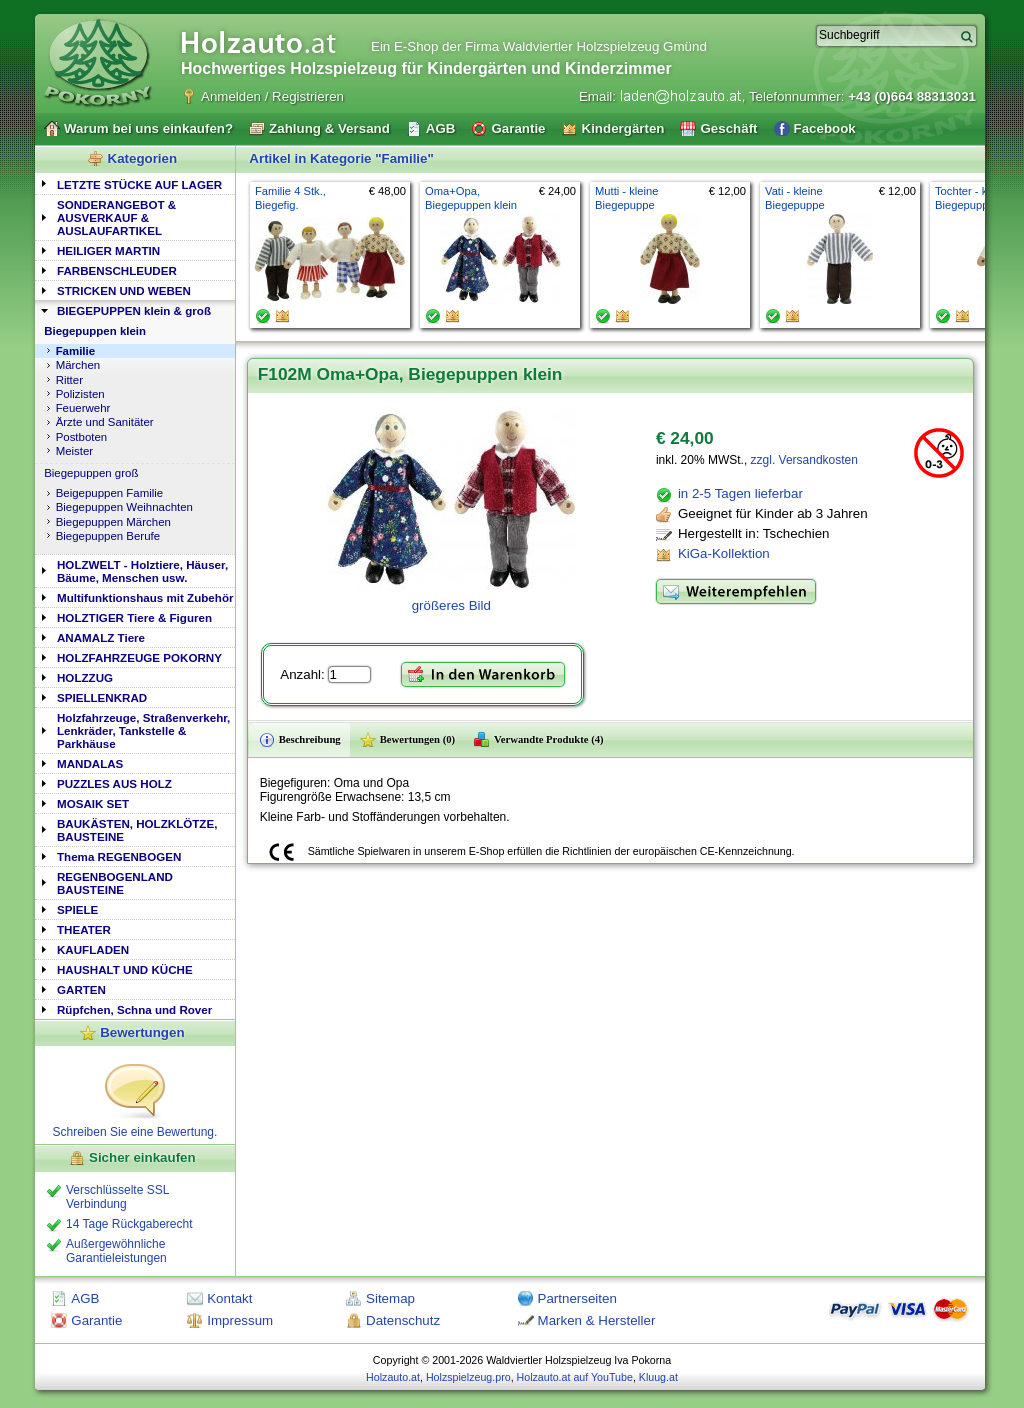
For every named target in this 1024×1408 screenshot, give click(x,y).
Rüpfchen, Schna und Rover (134, 1009)
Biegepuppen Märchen (113, 522)
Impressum (240, 1320)
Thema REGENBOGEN (119, 856)
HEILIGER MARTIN (108, 250)
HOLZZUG (85, 677)
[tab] (135, 183)
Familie (75, 351)
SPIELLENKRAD (102, 697)
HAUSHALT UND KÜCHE (125, 969)
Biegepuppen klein (95, 331)
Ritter (69, 380)
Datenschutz (403, 1320)
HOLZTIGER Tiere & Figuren (134, 617)
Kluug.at (658, 1377)
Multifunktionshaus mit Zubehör (145, 597)
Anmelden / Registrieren (272, 96)
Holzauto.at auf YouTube (575, 1377)
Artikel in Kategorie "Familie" (341, 158)
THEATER (84, 929)
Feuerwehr (83, 408)
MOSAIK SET (93, 803)
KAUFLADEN (93, 949)
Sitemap (390, 1298)
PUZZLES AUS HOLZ (114, 783)
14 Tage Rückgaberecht (129, 1224)
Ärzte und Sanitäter (105, 422)
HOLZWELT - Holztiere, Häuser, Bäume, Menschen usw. (142, 571)
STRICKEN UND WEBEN (124, 290)
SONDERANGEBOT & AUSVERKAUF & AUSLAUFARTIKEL (116, 217)
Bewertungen (142, 1032)
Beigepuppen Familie (110, 493)
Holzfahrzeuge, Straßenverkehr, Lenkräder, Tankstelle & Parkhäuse (143, 730)
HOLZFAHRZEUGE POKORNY (139, 657)
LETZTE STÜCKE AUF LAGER (139, 184)
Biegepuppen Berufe (108, 536)
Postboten (82, 437)
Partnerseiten (577, 1298)
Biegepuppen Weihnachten (124, 507)
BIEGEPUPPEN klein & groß (134, 310)
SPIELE (77, 909)
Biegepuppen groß (91, 473)
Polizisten (80, 394)
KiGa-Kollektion (724, 553)
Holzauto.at (393, 1377)
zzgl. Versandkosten (804, 460)
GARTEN (81, 989)
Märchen (78, 365)
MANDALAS (90, 763)
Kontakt (229, 1298)
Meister (75, 451)
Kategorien (143, 158)
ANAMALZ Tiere (101, 637)
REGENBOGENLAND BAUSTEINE (115, 883)
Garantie (96, 1320)
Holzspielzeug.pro (468, 1377)
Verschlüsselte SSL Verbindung (117, 1197)
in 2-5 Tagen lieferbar (740, 493)
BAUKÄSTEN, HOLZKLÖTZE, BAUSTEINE (137, 830)
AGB (85, 1298)
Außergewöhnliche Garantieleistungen (116, 1251)
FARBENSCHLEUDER (117, 270)
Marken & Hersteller (597, 1320)
